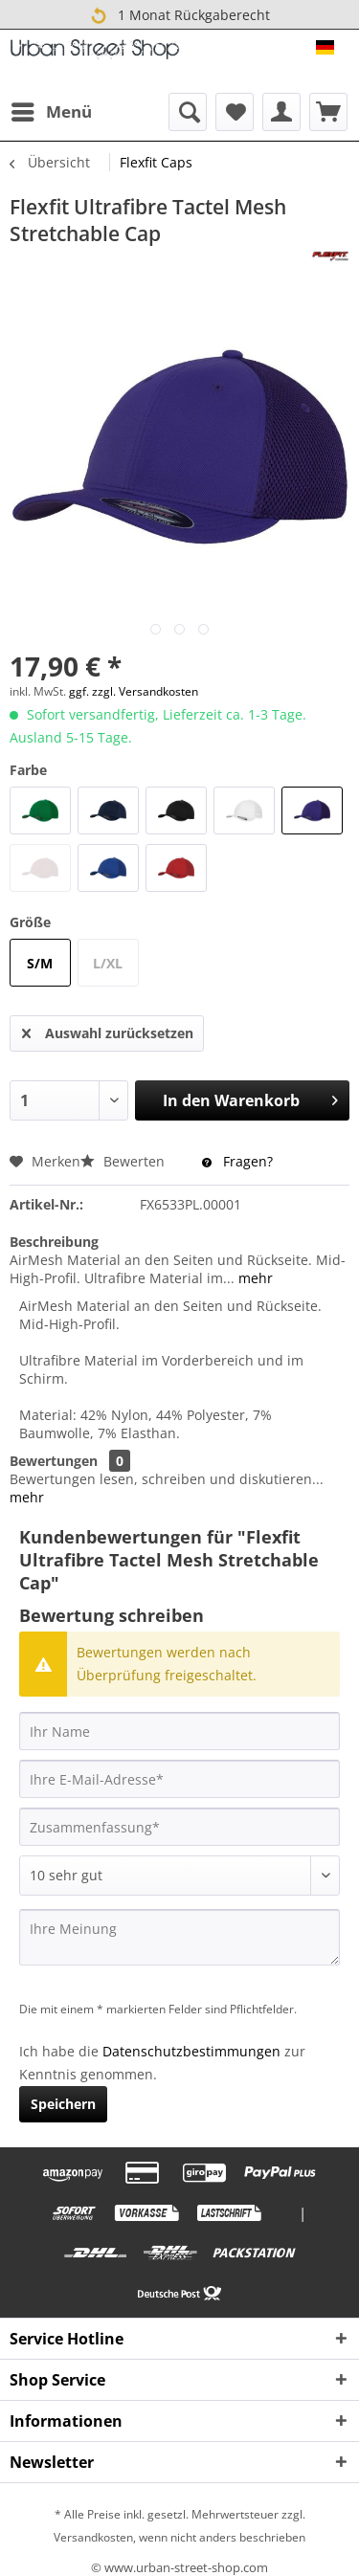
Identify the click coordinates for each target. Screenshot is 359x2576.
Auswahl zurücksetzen (107, 1030)
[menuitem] (50, 112)
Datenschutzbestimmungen (191, 2051)
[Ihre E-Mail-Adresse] (179, 1779)
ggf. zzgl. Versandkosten (133, 691)
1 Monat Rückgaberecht (179, 15)
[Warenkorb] (328, 112)
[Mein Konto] (281, 112)
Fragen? (237, 1161)
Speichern (63, 2104)
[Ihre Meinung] (179, 1937)
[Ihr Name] (179, 1731)
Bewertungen (54, 1461)
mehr (254, 1278)
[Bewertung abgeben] (179, 1875)
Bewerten (124, 1161)
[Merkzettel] (234, 112)
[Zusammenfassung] (179, 1827)
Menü (51, 109)
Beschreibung (54, 1241)
